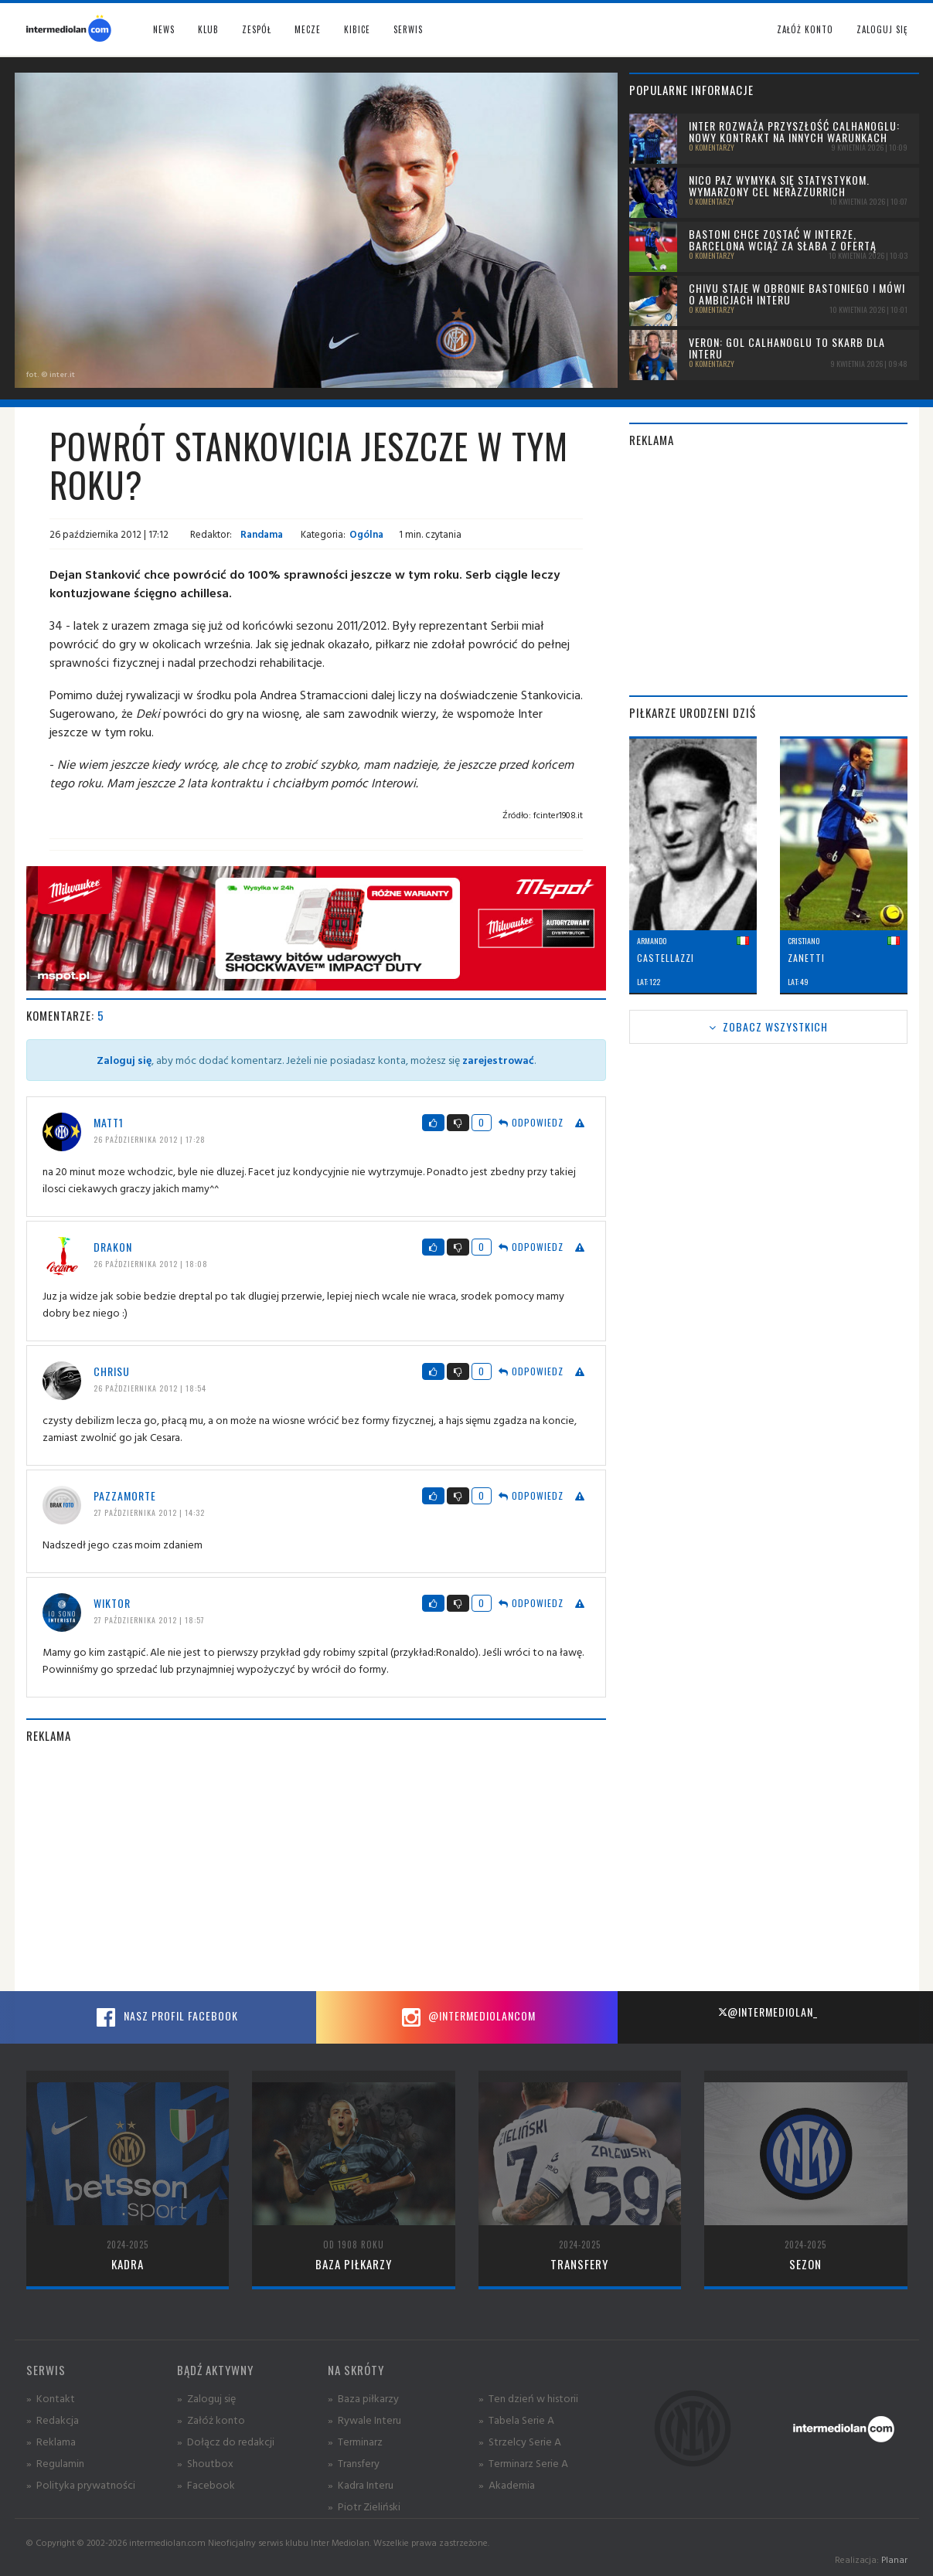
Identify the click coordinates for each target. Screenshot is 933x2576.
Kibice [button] (357, 29)
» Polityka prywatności (80, 2484)
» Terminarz (355, 2441)
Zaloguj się (881, 29)
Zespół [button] (256, 29)
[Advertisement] (316, 1867)
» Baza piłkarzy (363, 2398)
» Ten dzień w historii (528, 2398)
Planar (894, 2559)
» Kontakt (50, 2398)
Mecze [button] (308, 29)
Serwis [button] (408, 29)
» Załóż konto (211, 2419)
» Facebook (206, 2484)
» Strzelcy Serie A (519, 2441)
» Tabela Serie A (516, 2419)
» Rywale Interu (364, 2419)
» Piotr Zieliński (364, 2506)
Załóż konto (805, 29)
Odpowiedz (531, 1122)
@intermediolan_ (768, 2011)
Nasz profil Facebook (165, 2017)
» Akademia (506, 2484)
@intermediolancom (466, 2017)
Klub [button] (208, 29)
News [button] (164, 29)
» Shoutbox (205, 2463)
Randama (260, 534)
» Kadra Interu (360, 2484)
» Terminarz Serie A (523, 2463)
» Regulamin (55, 2463)
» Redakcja (52, 2419)
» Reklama (51, 2441)
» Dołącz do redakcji (225, 2441)
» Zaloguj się (206, 2398)
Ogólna (366, 534)
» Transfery (354, 2463)
